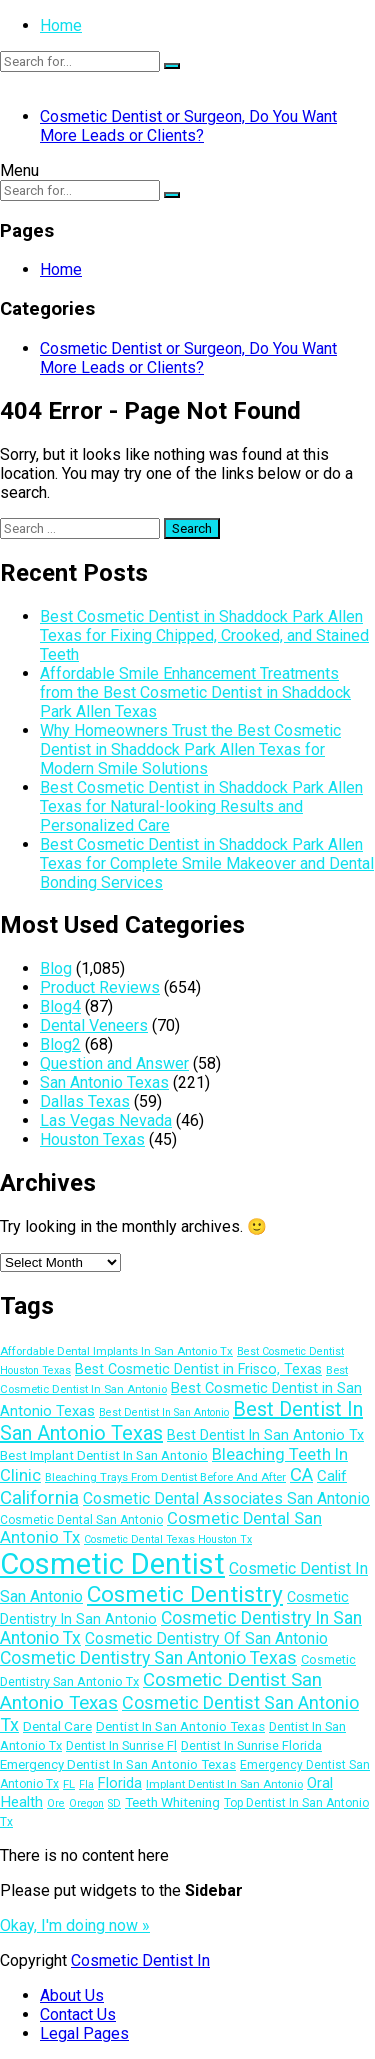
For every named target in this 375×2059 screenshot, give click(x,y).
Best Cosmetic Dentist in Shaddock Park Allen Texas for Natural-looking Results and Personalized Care (201, 806)
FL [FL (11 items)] (69, 1784)
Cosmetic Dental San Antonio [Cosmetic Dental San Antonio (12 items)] (81, 1520)
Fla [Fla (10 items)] (86, 1784)
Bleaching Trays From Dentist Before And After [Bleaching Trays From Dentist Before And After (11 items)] (165, 1477)
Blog (56, 968)
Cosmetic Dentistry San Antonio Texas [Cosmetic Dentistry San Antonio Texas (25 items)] (148, 1658)
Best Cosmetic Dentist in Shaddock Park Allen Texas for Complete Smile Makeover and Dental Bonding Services (207, 863)
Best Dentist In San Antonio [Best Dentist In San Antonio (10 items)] (164, 1412)
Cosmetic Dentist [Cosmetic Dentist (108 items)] (112, 1564)
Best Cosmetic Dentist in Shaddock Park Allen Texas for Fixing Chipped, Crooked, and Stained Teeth (204, 635)
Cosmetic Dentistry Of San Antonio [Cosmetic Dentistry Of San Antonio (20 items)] (206, 1638)
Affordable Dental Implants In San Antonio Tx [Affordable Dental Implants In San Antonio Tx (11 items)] (116, 1351)
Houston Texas (92, 1139)
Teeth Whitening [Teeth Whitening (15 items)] (172, 1802)
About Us (72, 1995)
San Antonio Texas (104, 1082)
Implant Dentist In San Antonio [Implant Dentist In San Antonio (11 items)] (224, 1784)
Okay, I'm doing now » (75, 1925)
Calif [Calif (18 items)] (332, 1476)
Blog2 (60, 1044)
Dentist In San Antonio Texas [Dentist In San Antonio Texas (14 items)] (180, 1726)
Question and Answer (114, 1063)
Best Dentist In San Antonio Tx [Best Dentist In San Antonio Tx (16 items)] (265, 1435)
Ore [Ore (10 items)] (56, 1803)
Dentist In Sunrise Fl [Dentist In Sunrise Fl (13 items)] (121, 1745)
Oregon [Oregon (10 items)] (86, 1803)
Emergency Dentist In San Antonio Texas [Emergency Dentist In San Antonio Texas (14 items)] (118, 1764)
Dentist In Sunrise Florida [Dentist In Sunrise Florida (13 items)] (251, 1745)
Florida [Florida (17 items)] (120, 1783)
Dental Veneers (94, 1025)
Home (61, 25)
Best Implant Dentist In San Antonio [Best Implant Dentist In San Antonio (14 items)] (104, 1455)
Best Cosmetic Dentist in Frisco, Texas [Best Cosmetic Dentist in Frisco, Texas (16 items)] (198, 1369)
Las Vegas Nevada (106, 1120)
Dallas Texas (85, 1101)
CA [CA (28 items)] (301, 1475)
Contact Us (78, 2014)
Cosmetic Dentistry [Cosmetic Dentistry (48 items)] (185, 1594)
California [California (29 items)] (39, 1497)
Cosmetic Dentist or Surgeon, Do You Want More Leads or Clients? (188, 126)
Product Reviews (100, 987)
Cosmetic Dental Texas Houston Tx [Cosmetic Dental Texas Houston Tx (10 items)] (168, 1539)
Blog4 (60, 1006)
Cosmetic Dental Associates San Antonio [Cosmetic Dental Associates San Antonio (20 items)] (226, 1498)
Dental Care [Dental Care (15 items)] (57, 1726)
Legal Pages (84, 2033)
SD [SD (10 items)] (114, 1803)
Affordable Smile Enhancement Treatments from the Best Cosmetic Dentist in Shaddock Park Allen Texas (195, 692)
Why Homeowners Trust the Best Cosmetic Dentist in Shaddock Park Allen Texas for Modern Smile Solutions (190, 749)
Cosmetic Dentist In (140, 1960)
